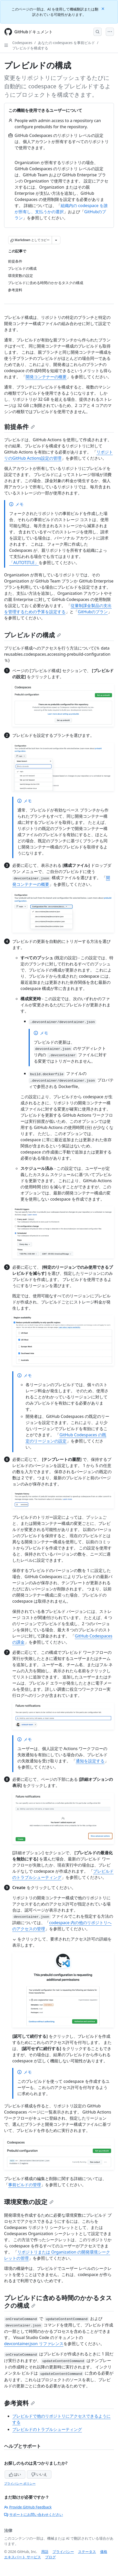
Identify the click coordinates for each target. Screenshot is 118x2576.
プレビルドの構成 (32, 635)
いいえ (39, 2474)
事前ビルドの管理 (24, 2184)
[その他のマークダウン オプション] (56, 240)
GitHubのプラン (93, 612)
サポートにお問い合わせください (33, 2514)
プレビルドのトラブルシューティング (47, 2429)
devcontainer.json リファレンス (33, 2343)
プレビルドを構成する (30, 48)
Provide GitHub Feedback (28, 2507)
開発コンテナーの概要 (46, 377)
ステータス (87, 2551)
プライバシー (63, 2551)
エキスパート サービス (22, 2557)
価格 (103, 2551)
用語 (44, 2551)
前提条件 (19, 426)
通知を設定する (90, 1761)
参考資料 (19, 2403)
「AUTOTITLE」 (24, 562)
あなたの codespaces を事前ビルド (66, 42)
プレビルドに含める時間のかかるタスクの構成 (58, 2301)
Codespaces (22, 42)
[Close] (103, 8)
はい (15, 2474)
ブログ (50, 2557)
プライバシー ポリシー (20, 2483)
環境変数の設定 (28, 2201)
